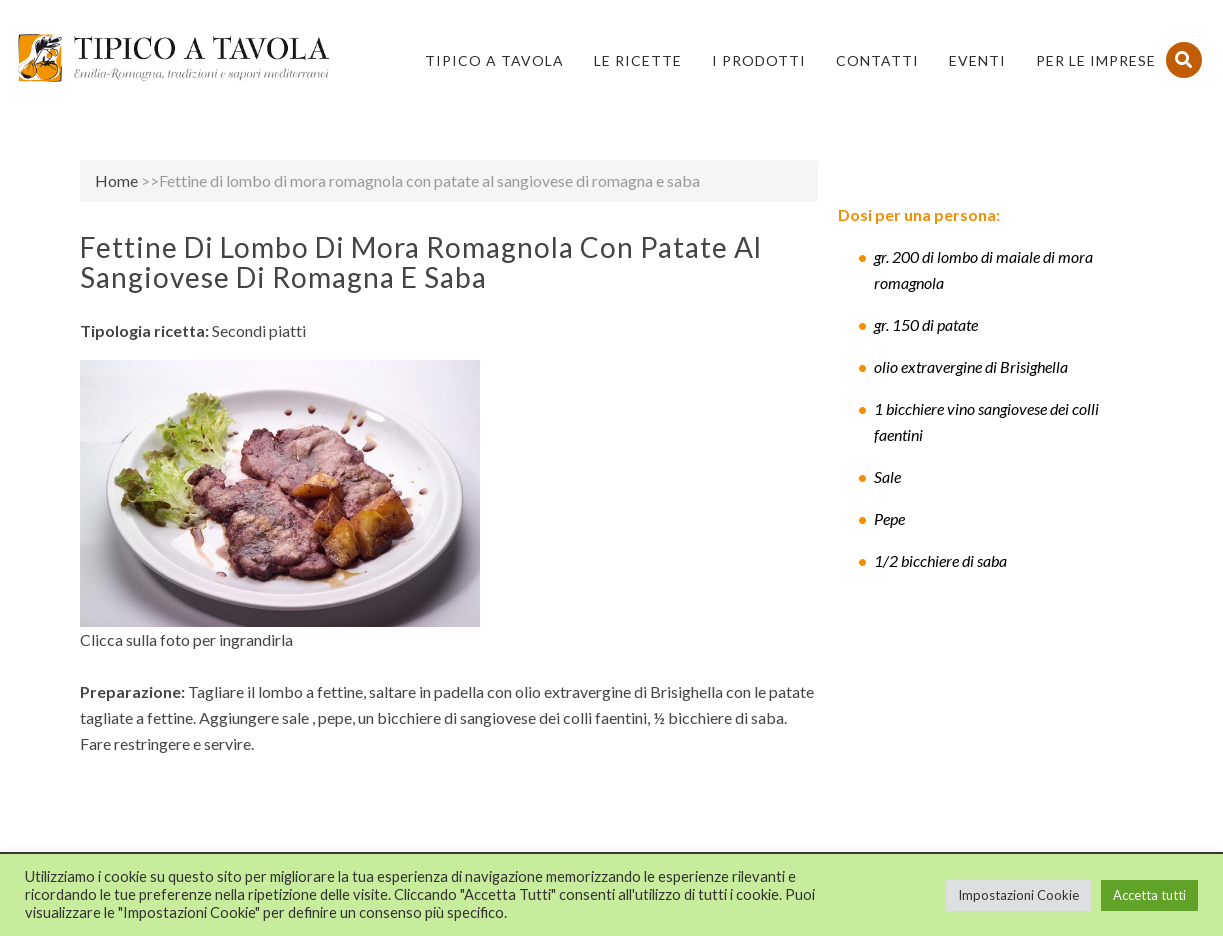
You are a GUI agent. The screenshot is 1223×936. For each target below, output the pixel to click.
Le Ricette (638, 60)
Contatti (877, 60)
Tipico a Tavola (494, 60)
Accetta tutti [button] (1149, 895)
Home (116, 180)
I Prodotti (759, 60)
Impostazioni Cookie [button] (1018, 895)
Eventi (977, 60)
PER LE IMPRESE (1096, 60)
